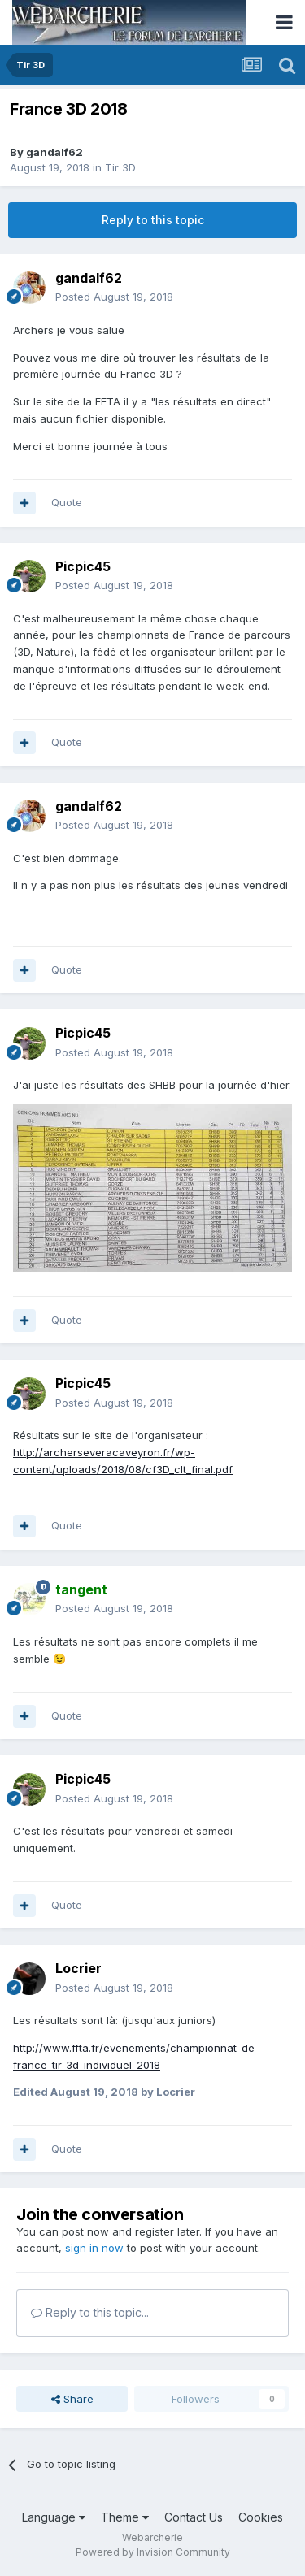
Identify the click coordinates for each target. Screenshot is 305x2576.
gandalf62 (54, 151)
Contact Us (193, 2517)
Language (53, 2517)
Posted (114, 296)
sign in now (94, 2247)
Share (72, 2399)
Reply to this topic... (90, 2312)
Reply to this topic (153, 220)
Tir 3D (120, 167)
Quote (66, 502)
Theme (125, 2517)
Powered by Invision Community (153, 2552)
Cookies (260, 2517)
